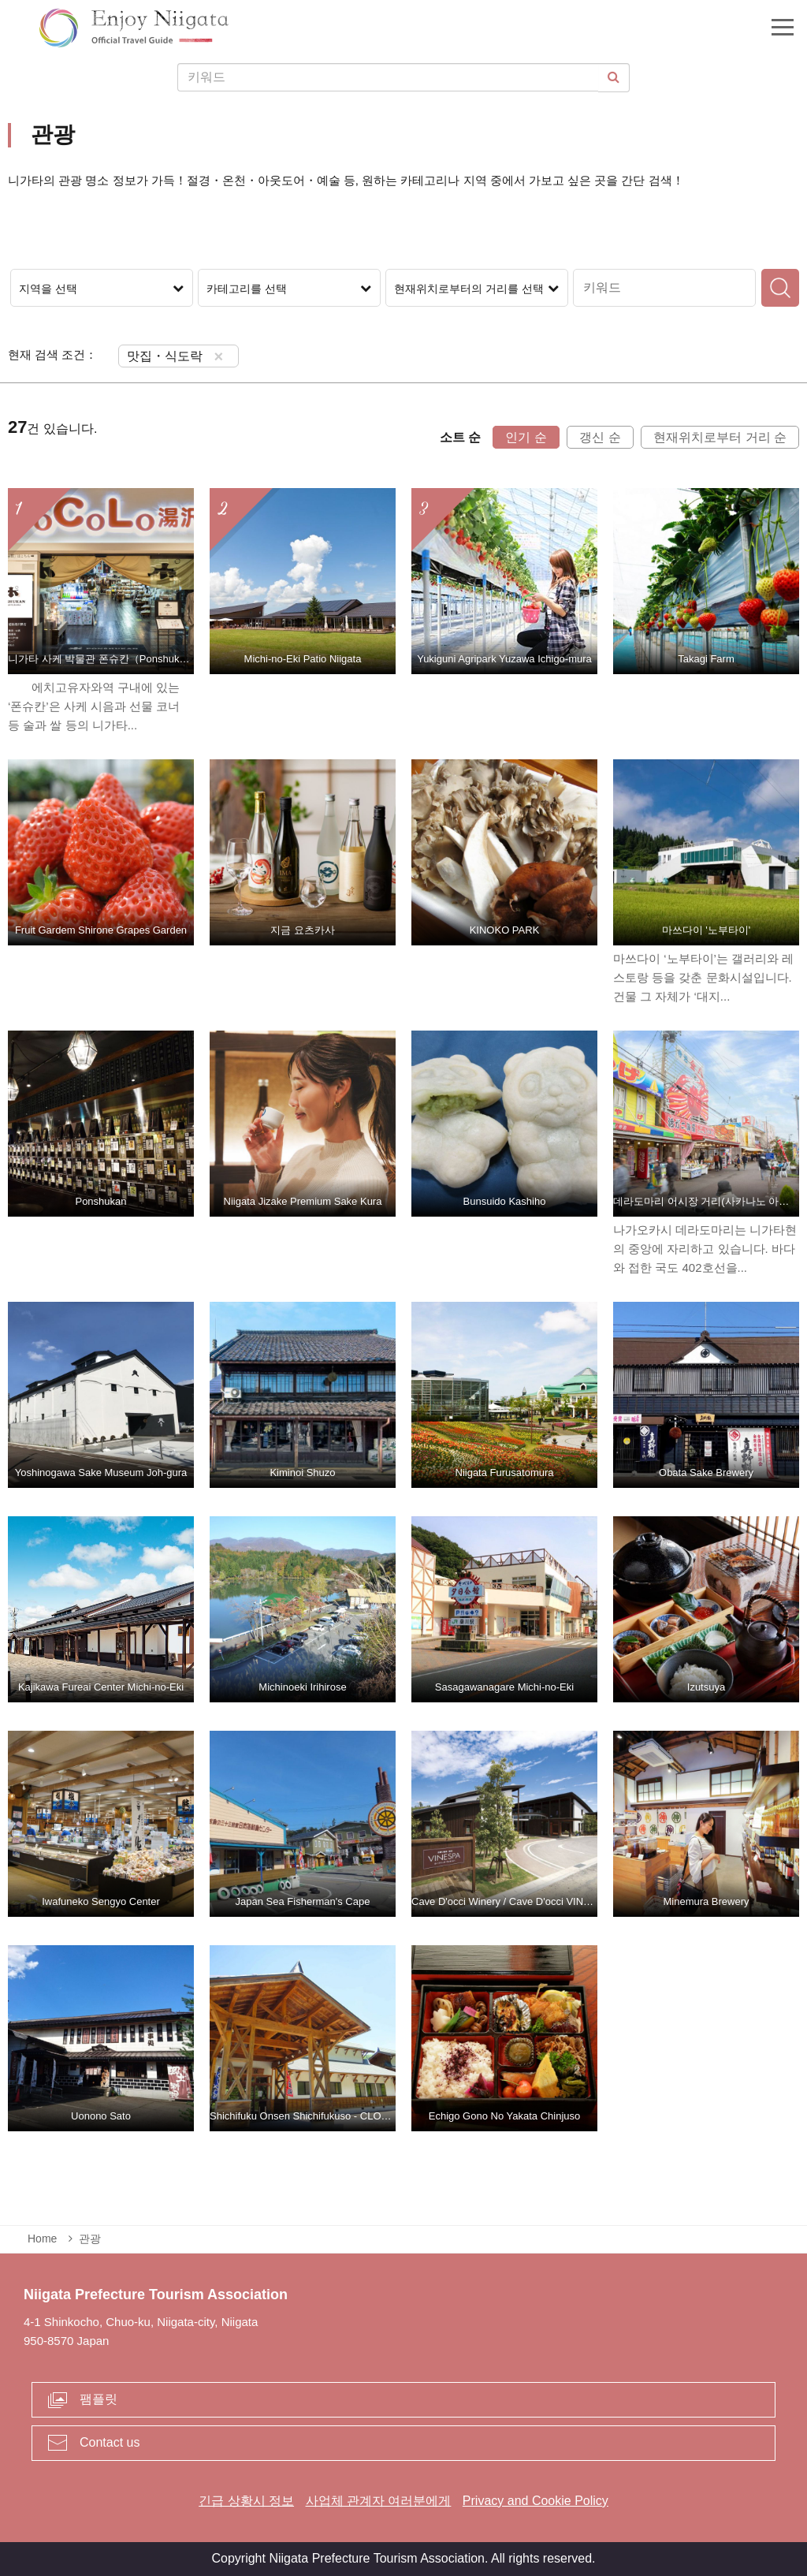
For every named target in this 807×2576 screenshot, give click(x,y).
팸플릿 (98, 2399)
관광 (90, 2238)
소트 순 (460, 437)
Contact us (109, 2442)
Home (42, 2238)
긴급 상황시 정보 (246, 2500)
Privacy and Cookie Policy (535, 2500)
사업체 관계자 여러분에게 (379, 2500)
